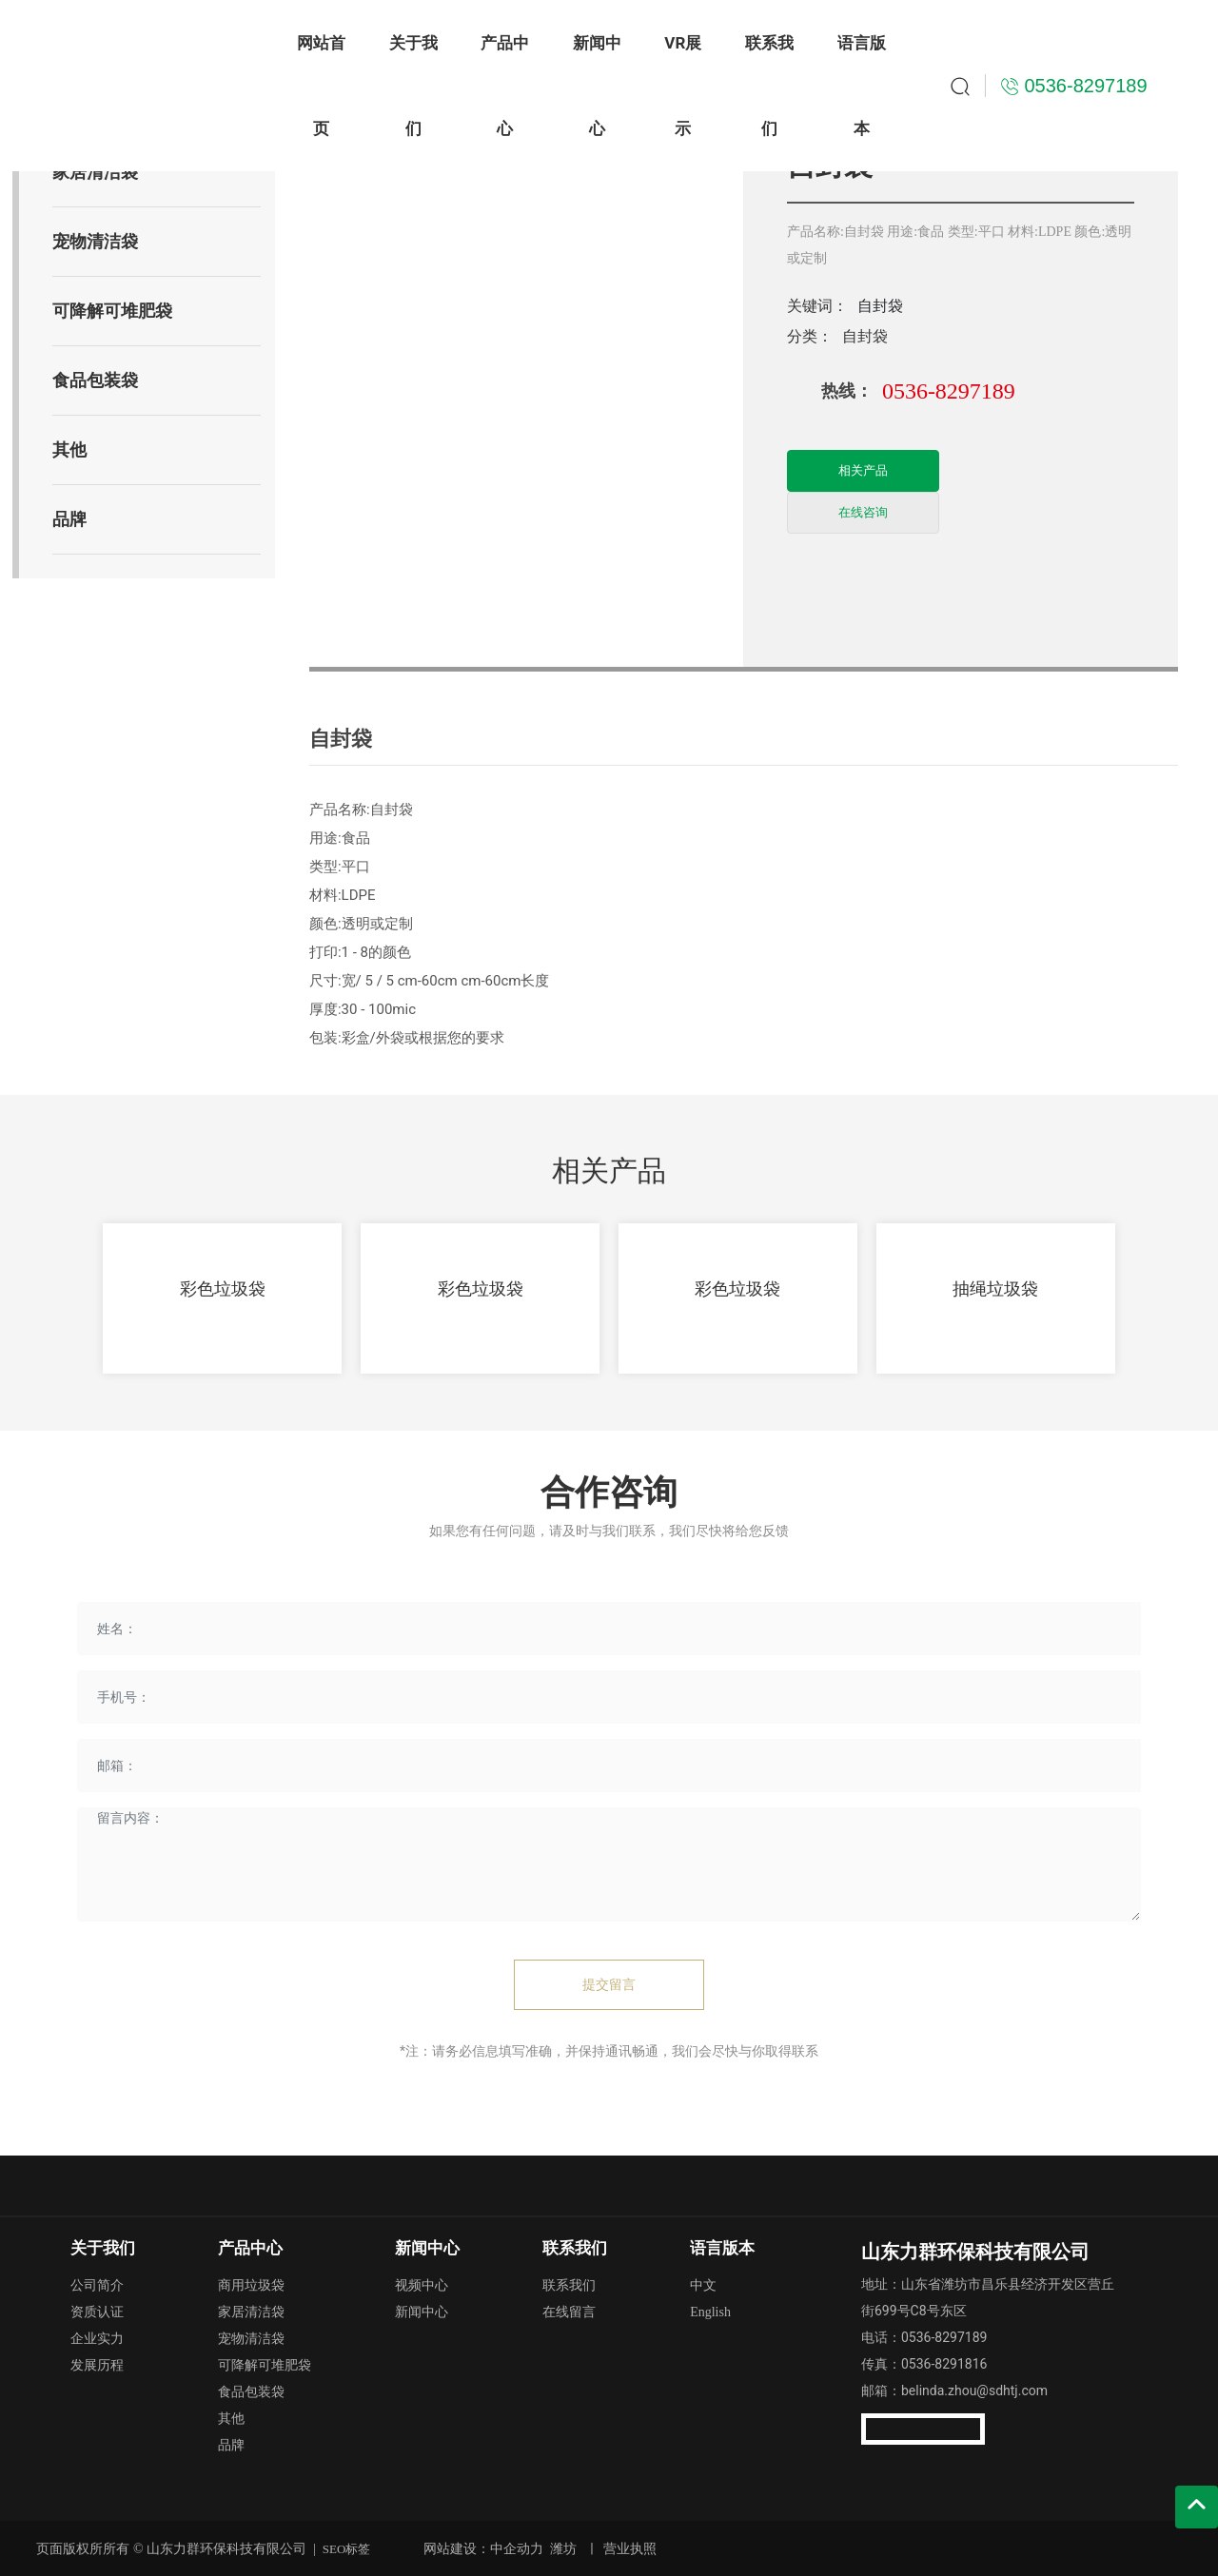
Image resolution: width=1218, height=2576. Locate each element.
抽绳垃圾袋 (995, 1288)
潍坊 (563, 2548)
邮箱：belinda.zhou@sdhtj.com (954, 2390)
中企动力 (516, 2548)
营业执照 (630, 2548)
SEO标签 (347, 2549)
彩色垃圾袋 (222, 1288)
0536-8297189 (948, 391)
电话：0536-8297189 (924, 2337)
